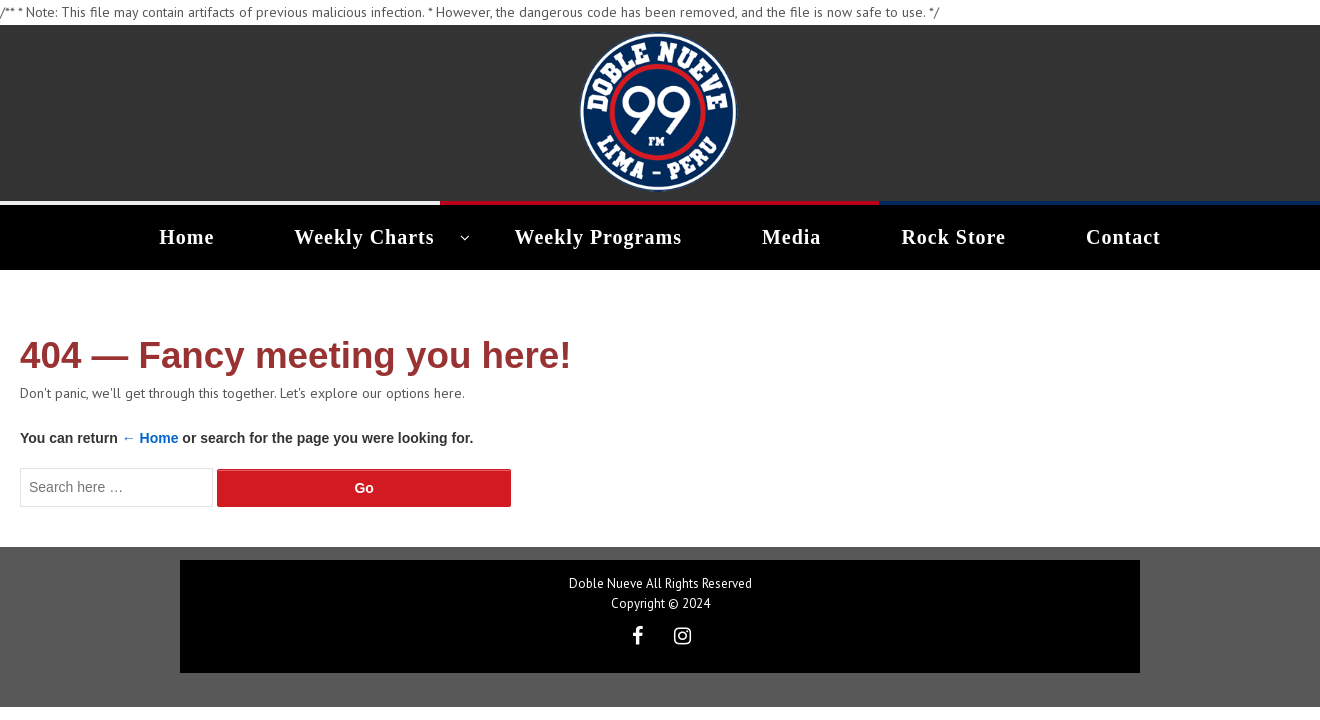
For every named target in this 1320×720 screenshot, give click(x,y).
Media (789, 237)
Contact (1110, 237)
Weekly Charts (372, 237)
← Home (150, 438)
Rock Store (946, 237)
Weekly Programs (602, 237)
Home (200, 237)
